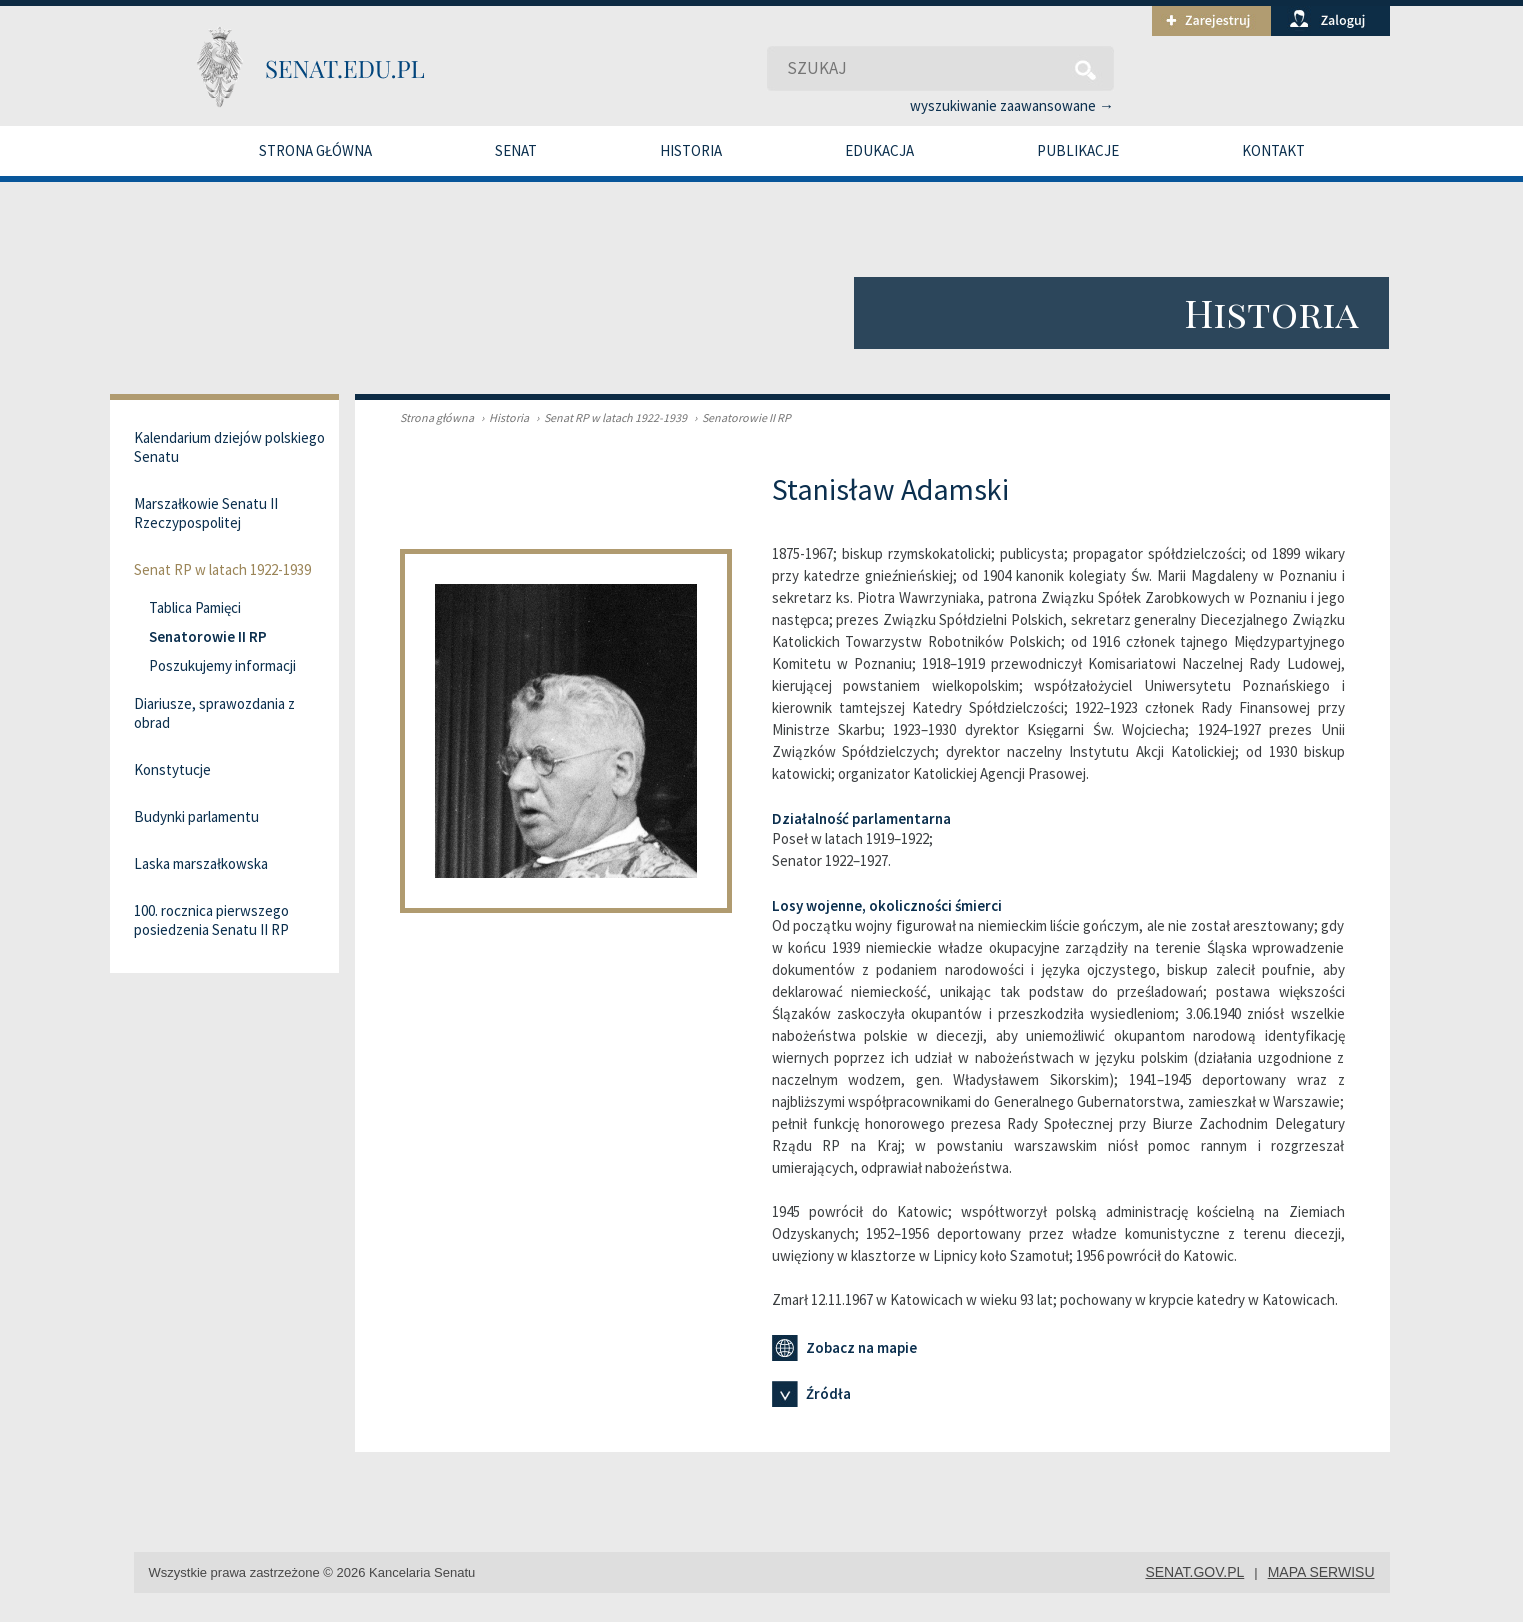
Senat (516, 150)
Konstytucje (172, 769)
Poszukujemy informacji (222, 665)
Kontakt (1273, 150)
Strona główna (315, 150)
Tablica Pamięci (195, 607)
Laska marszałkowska (201, 863)
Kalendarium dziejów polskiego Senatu (229, 447)
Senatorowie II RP (740, 417)
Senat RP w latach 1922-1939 (609, 417)
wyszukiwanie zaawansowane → (1012, 105)
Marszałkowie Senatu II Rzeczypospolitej (206, 513)
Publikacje (1078, 150)
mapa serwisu (1321, 1572)
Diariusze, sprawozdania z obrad (214, 713)
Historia (691, 150)
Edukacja (879, 150)
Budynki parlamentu (196, 816)
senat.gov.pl (1194, 1572)
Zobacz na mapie (844, 1348)
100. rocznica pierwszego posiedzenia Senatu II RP (211, 920)
